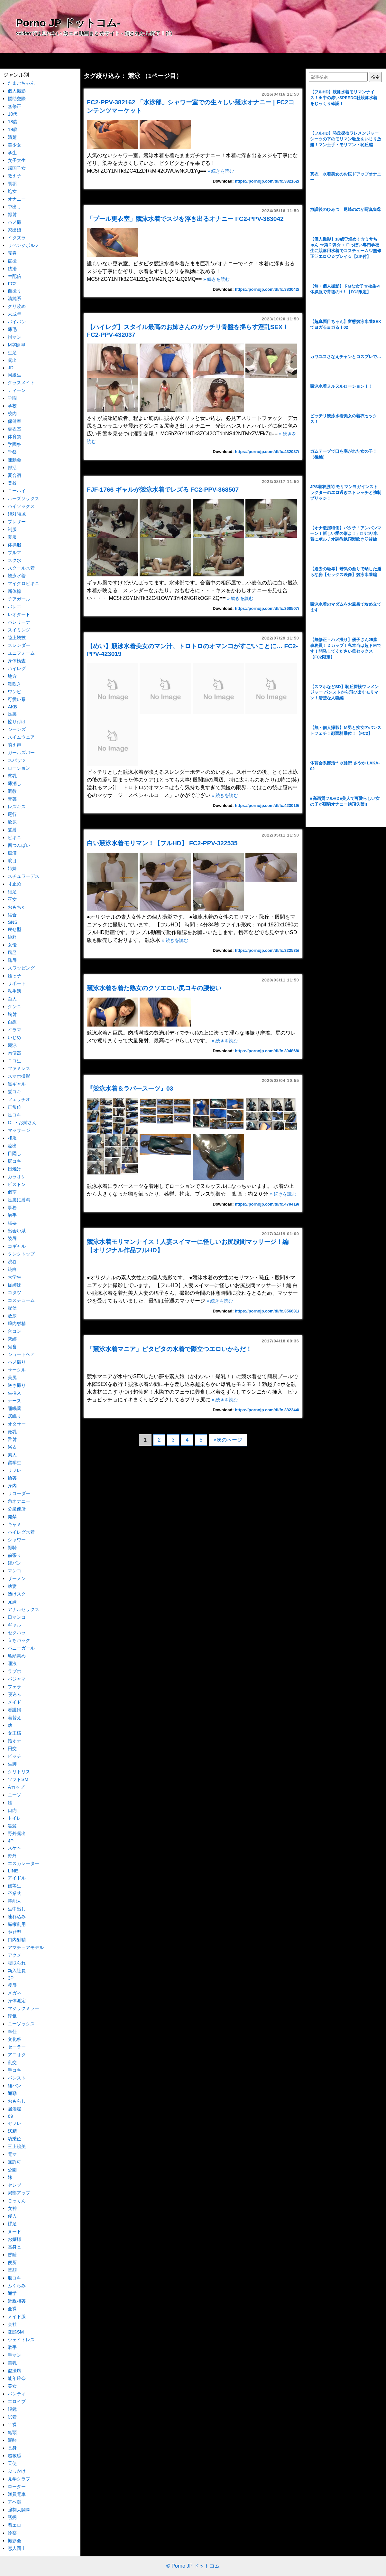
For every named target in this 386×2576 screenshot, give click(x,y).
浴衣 (12, 1447)
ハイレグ (17, 668)
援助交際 (17, 98)
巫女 (12, 899)
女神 (12, 2208)
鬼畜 (12, 1346)
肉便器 (14, 1053)
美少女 (14, 144)
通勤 (12, 2093)
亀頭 (12, 2432)
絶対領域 (17, 513)
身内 (12, 1485)
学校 (12, 405)
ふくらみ (17, 2285)
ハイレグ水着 (21, 1532)
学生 (12, 152)
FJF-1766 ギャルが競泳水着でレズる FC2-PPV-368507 (163, 489)
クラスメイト (21, 382)
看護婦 (14, 1709)
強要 (12, 1223)
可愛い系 (17, 699)
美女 (12, 2386)
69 (10, 2116)
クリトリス (19, 1771)
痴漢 (12, 853)
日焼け (14, 1168)
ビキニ (14, 837)
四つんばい (19, 845)
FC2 (12, 283)
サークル (17, 1369)
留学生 (14, 1462)
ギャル (14, 1624)
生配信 (14, 276)
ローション (19, 768)
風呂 (12, 952)
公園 (12, 2169)
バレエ (14, 606)
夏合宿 (14, 475)
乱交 (12, 2062)
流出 (12, 1145)
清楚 (12, 137)
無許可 (14, 2161)
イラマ (14, 1029)
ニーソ (14, 1794)
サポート (17, 983)
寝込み (14, 1694)
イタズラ (17, 237)
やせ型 (14, 1932)
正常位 (14, 1107)
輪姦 (12, 1478)
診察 (12, 2532)
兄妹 (12, 1601)
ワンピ (14, 691)
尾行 (12, 814)
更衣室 (14, 428)
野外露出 (17, 1833)
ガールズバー (21, 752)
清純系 (14, 298)
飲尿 (12, 822)
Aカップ (16, 1787)
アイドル (17, 1877)
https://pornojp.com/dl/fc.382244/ (267, 1409)
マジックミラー (23, 2008)
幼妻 (12, 1586)
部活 (12, 467)
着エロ (14, 2525)
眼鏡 (12, 2409)
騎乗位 (14, 2138)
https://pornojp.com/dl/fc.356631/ (267, 1311)
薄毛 (12, 329)
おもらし (17, 2101)
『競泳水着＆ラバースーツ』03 (133, 1088)
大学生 (14, 1277)
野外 (12, 1855)
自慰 (12, 1022)
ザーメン (17, 1578)
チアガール (19, 598)
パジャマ (17, 1678)
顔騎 (12, 1547)
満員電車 (17, 2494)
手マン (14, 2355)
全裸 (12, 2308)
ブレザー (17, 521)
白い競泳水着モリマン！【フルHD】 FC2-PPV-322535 (162, 843)
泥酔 (12, 2440)
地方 (12, 676)
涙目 (12, 860)
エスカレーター (23, 1863)
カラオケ (17, 1176)
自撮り (14, 290)
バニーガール (21, 1648)
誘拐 (12, 2517)
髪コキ (14, 1091)
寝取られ (17, 1962)
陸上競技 (17, 637)
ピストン (17, 1184)
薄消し (14, 783)
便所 (12, 2262)
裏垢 (12, 183)
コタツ (14, 1292)
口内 (12, 1810)
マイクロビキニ (23, 583)
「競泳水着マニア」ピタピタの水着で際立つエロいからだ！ (169, 1349)
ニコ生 (14, 1060)
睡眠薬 (14, 1408)
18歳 (12, 121)
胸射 (12, 1014)
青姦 (12, 798)
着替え (14, 1717)
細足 (12, 891)
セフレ (14, 2123)
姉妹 (12, 868)
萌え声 (14, 744)
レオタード (19, 614)
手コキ (14, 2070)
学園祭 (14, 444)
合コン (14, 1331)
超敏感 (14, 2455)
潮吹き (14, 684)
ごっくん (17, 2200)
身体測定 (17, 2000)
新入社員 (17, 1970)
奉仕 (12, 2031)
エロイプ (17, 2401)
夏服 (12, 537)
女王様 (14, 1733)
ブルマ (14, 552)
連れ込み (17, 1916)
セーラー (17, 2047)
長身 (12, 2447)
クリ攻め (17, 306)
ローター (17, 2486)
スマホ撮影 (19, 1076)
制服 (12, 529)
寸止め (14, 883)
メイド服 (17, 2316)
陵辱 (12, 1238)
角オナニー (19, 1501)
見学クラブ (19, 2478)
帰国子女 (17, 168)
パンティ (17, 2393)
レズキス (17, 806)
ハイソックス (21, 506)
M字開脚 (16, 344)
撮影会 (14, 2540)
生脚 (12, 1763)
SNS (12, 922)
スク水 (14, 560)
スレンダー (19, 645)
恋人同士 (17, 2548)
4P (11, 1840)
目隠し (14, 1153)
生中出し (17, 1908)
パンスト (17, 2077)
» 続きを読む (220, 171)
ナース (14, 1400)
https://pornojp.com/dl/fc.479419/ (267, 1204)
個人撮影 (17, 90)
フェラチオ (19, 1099)
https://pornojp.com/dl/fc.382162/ (267, 181)
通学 (12, 2293)
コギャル (17, 1246)
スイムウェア (21, 737)
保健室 (14, 421)
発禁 (12, 1516)
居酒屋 (14, 2108)
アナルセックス (23, 1609)
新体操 (14, 591)
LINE (13, 1870)
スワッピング (21, 968)
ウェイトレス (21, 2339)
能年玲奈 (17, 2378)
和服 (12, 1138)
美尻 (12, 1377)
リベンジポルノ (23, 245)
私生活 (14, 991)
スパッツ (17, 760)
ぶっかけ (17, 2471)
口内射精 (17, 1939)
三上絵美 (17, 2146)
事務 (12, 1207)
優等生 (14, 1885)
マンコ (14, 1570)
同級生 (14, 374)
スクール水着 (21, 568)
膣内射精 (17, 1323)
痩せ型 (14, 929)
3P (11, 1978)
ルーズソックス (23, 498)
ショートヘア (21, 1354)
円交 (12, 1748)
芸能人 (14, 1901)
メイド (14, 1702)
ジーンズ (17, 729)
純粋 (12, 937)
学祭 (12, 452)
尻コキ (14, 1161)
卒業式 (14, 1893)
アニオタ (17, 2054)
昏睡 (12, 2254)
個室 (12, 1192)
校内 (12, 413)
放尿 (12, 1315)
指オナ (14, 1740)
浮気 (12, 2016)
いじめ (14, 1037)
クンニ (14, 1006)
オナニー (17, 199)
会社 (12, 2324)
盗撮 (12, 260)
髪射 (12, 829)
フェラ (14, 1686)
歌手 (12, 2347)
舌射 (12, 1439)
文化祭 (14, 2039)
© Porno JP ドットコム (193, 2566)
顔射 (12, 214)
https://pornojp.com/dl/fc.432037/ (267, 451)
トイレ (14, 1818)
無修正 (14, 106)
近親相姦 (17, 2301)
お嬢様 (14, 2239)
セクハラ (17, 1632)
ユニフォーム (21, 653)
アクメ (14, 1955)
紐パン (14, 2085)
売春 (12, 253)
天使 (12, 2463)
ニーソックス (21, 2023)
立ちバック (19, 1640)
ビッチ (14, 1756)
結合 (12, 914)
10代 (12, 114)
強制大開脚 (19, 2509)
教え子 (14, 175)
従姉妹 (14, 1284)
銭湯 (12, 268)
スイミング (19, 629)
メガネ (14, 1992)
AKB (12, 706)
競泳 (12, 1045)
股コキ (14, 2277)
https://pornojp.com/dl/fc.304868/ (267, 1050)
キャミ (14, 1524)
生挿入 (14, 1393)
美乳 (12, 2362)
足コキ (14, 1114)
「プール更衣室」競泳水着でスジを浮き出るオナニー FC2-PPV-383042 (185, 218)
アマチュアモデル (26, 1947)
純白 (12, 1269)
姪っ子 (14, 975)
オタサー (17, 1423)
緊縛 (12, 1338)
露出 (12, 360)
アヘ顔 (14, 2502)
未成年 (14, 314)
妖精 (12, 2131)
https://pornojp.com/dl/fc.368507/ (267, 608)
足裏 (12, 713)
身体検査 (17, 660)
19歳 (12, 129)
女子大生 (17, 160)
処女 (12, 191)
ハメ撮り (17, 1362)
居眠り (14, 1416)
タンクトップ (21, 1253)
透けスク (17, 1593)
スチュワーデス (23, 876)
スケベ (14, 1848)
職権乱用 (17, 1924)
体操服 (14, 544)
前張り (14, 1555)
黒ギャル (17, 1083)
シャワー (17, 1539)
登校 (12, 483)
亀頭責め (17, 1655)
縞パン (14, 1563)
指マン (14, 337)
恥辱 (12, 960)
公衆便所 (17, 1508)
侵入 (12, 2216)
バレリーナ (19, 622)
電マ (12, 2154)
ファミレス (19, 1068)
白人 (12, 998)
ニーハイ (17, 490)
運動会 (14, 459)
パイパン (17, 321)
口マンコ (17, 1617)
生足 (12, 352)
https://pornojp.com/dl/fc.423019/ (267, 805)
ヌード (14, 2231)
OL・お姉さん (22, 1122)
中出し (14, 206)
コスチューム (21, 1300)
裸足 (12, 2223)
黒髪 (12, 1825)
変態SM (16, 2331)
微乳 (12, 1431)
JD (11, 367)
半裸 (12, 2424)
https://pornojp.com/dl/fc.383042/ (267, 289)
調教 (12, 791)
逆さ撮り (17, 1385)
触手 (12, 1215)
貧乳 (12, 775)
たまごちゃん (21, 83)
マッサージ (19, 1130)
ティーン (17, 390)
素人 (12, 1454)
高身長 (14, 2246)
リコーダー (19, 1493)
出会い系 (17, 1230)
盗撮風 (14, 2370)
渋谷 (12, 1261)
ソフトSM (18, 1779)
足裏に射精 (19, 1199)
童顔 (12, 2270)
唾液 (12, 1663)
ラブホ (14, 1671)
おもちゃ (17, 907)
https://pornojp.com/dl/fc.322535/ (267, 950)
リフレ (14, 1470)
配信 (12, 1308)
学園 (12, 398)
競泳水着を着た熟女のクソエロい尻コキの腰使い (154, 988)
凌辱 (12, 1985)
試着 (12, 2417)
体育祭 (14, 436)
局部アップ (19, 2192)
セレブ (14, 2185)
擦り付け (17, 721)
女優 (12, 944)
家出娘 (14, 229)
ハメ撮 (14, 222)
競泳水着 (17, 575)
